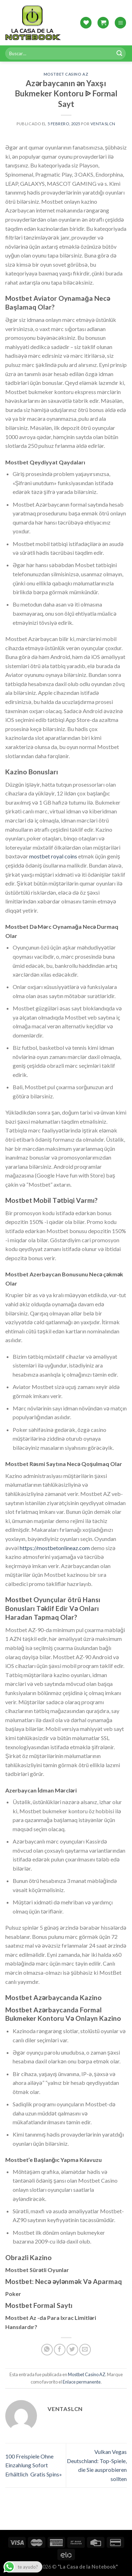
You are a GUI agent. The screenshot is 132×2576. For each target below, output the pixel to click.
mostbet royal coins (53, 856)
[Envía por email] (85, 2349)
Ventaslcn (102, 123)
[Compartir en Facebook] (59, 2349)
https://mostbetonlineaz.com (55, 1547)
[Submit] (119, 53)
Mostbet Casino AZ (66, 74)
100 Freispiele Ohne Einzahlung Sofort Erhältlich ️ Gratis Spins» (33, 2465)
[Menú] (120, 22)
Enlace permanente (82, 2382)
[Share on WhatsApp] (47, 2349)
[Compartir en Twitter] (72, 2349)
